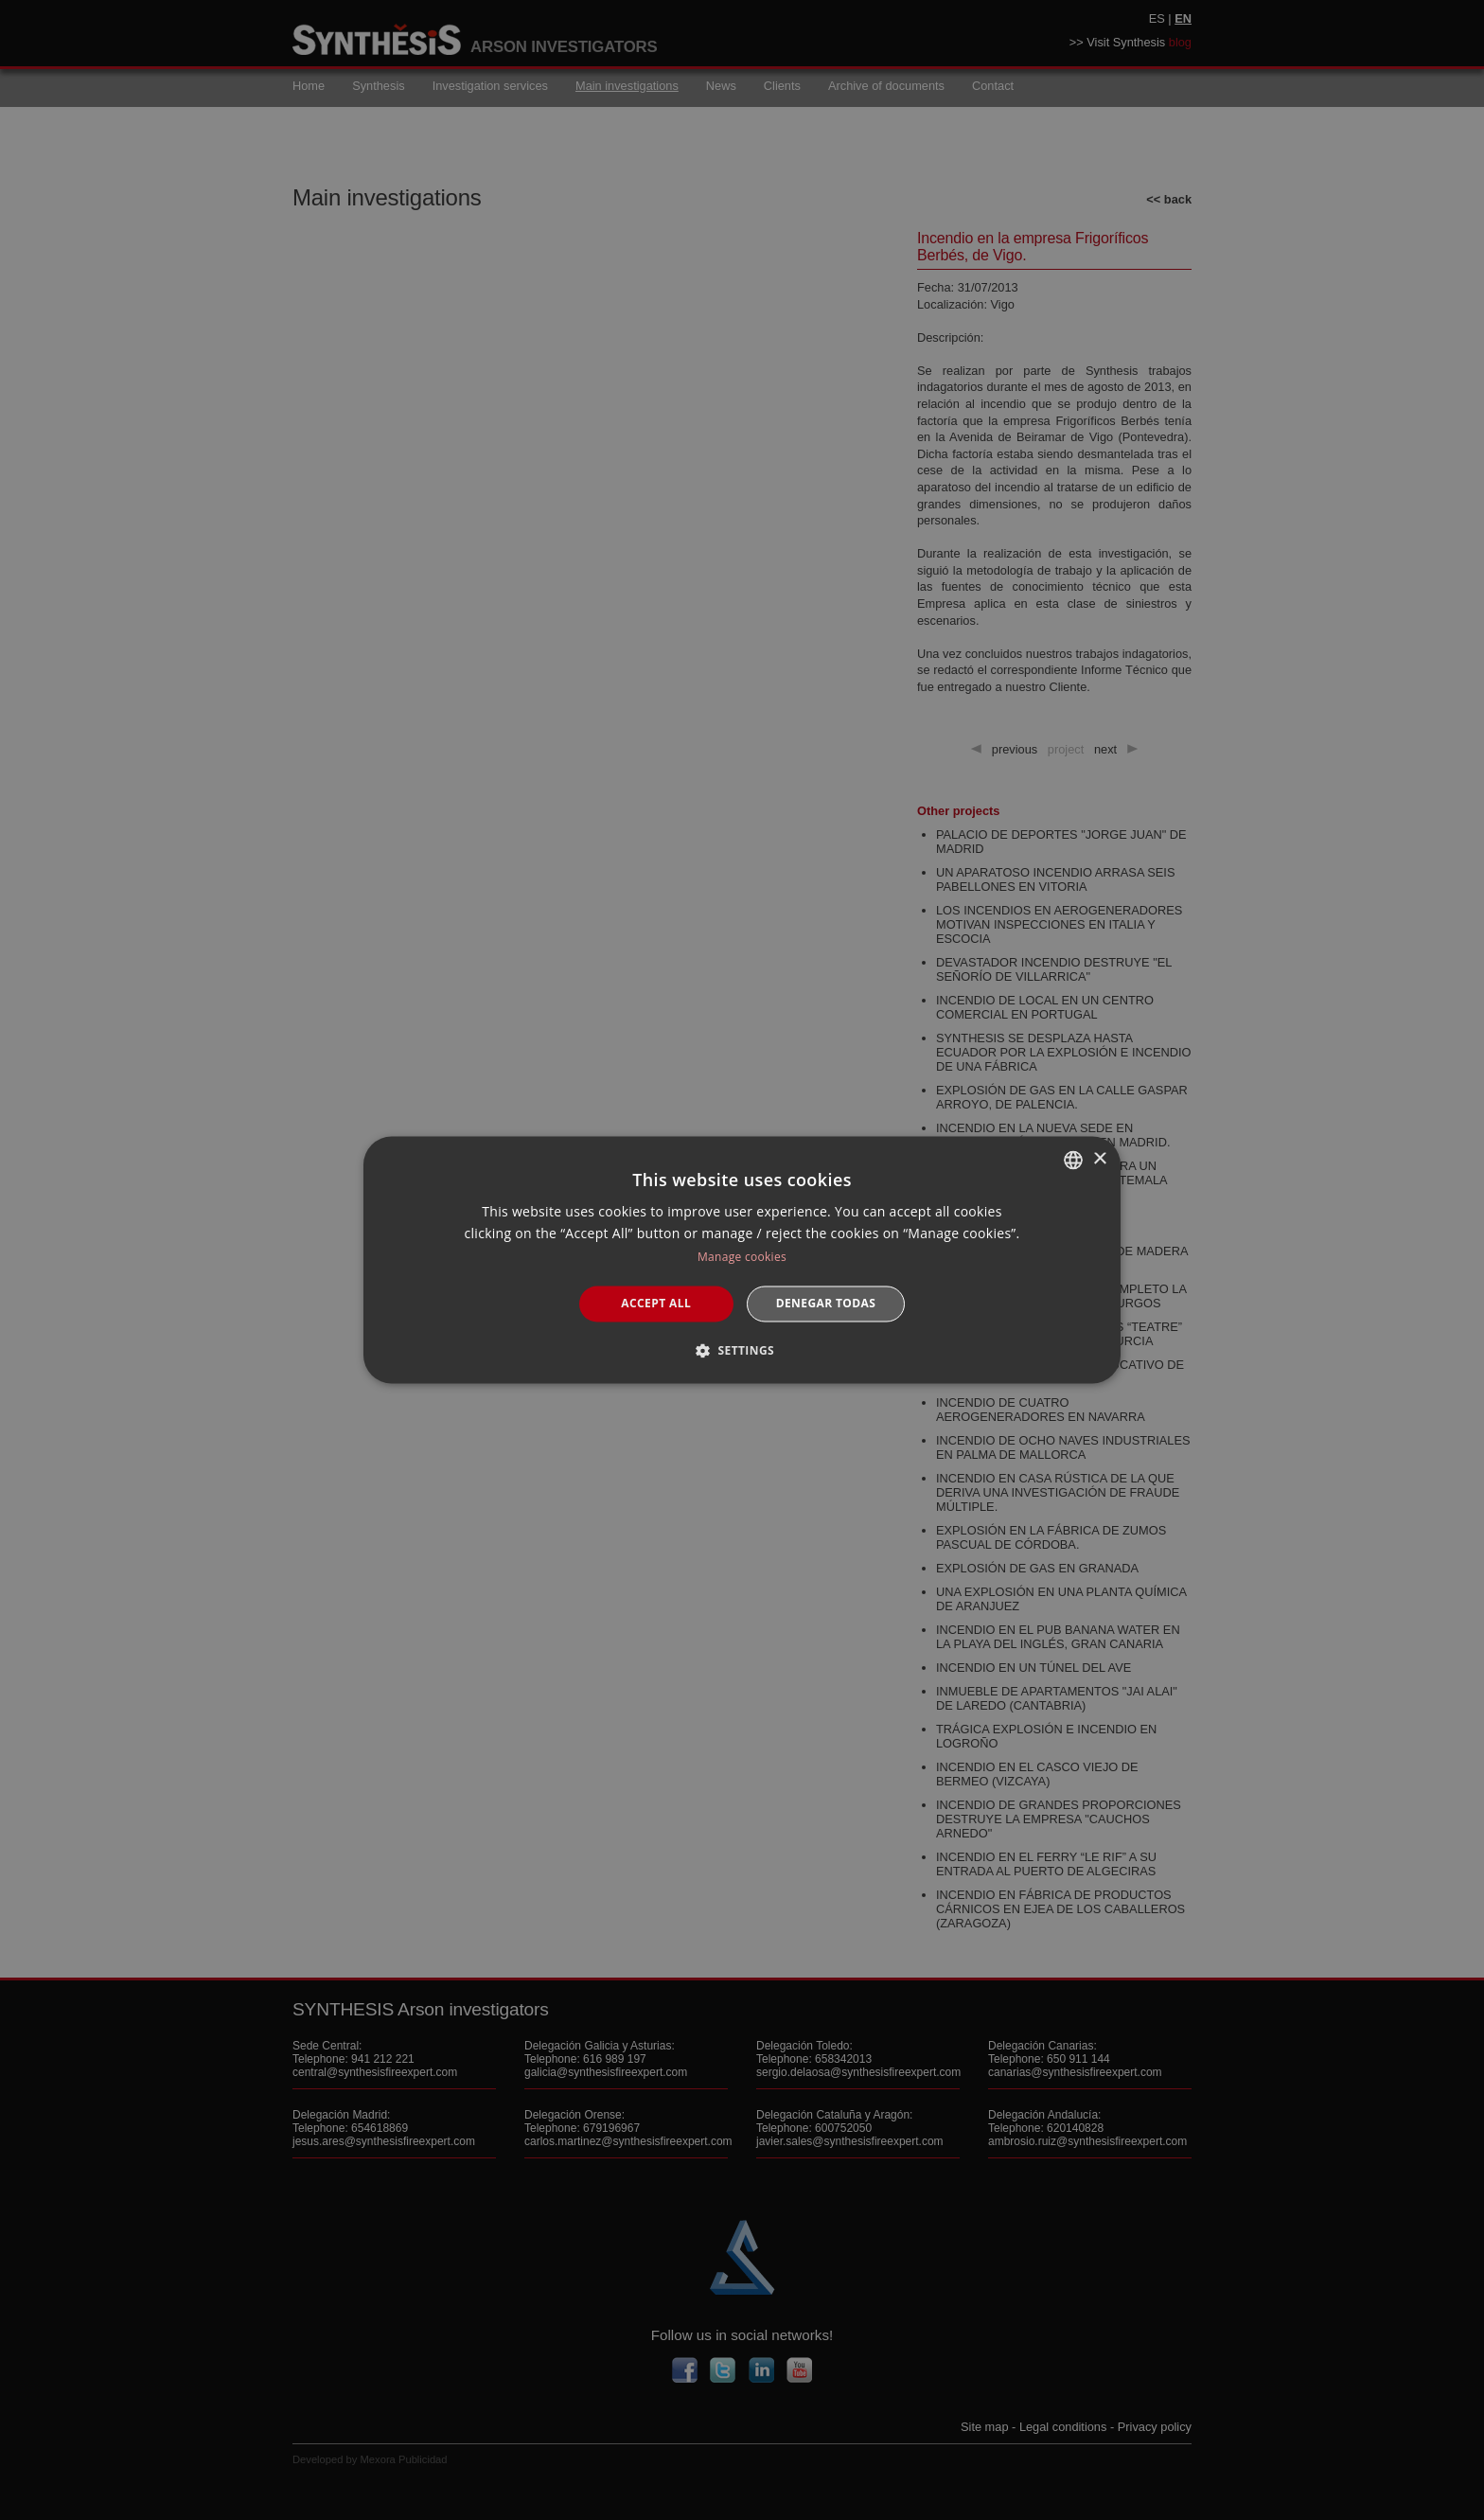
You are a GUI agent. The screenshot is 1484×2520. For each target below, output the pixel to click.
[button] (742, 1350)
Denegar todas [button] (826, 1303)
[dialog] (742, 1260)
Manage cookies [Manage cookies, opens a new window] (742, 1257)
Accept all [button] (656, 1303)
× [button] (1099, 1159)
